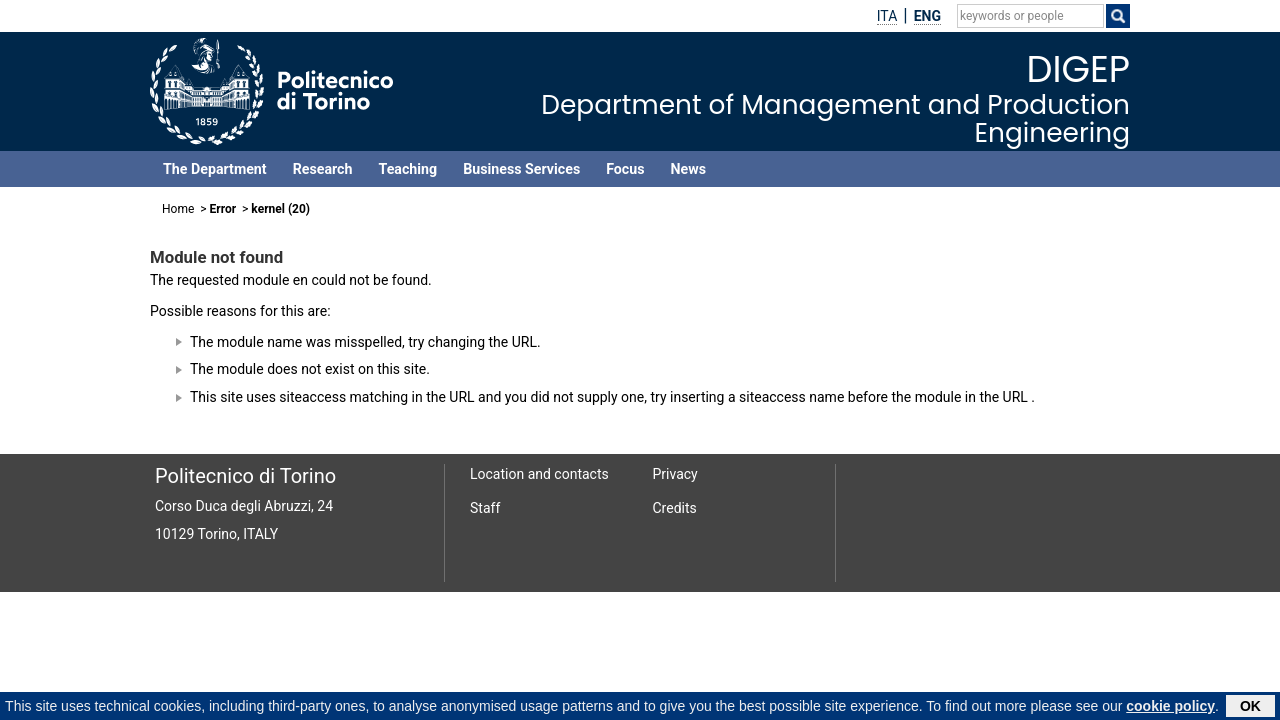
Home (178, 209)
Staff (485, 508)
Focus (625, 169)
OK (1250, 707)
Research (323, 169)
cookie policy (1170, 707)
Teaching (407, 169)
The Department (215, 169)
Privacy (675, 474)
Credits (675, 508)
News (688, 169)
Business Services (521, 169)
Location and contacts (539, 474)
